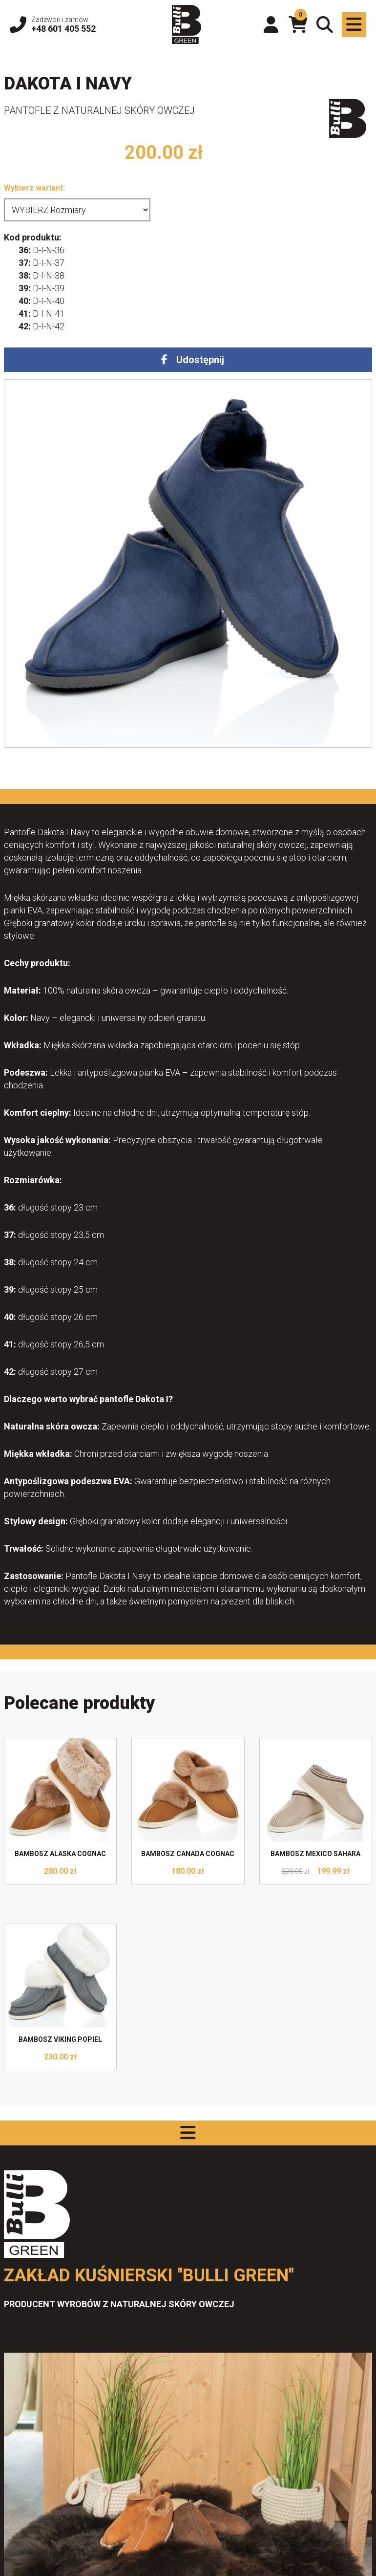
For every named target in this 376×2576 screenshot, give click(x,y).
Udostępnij (200, 360)
